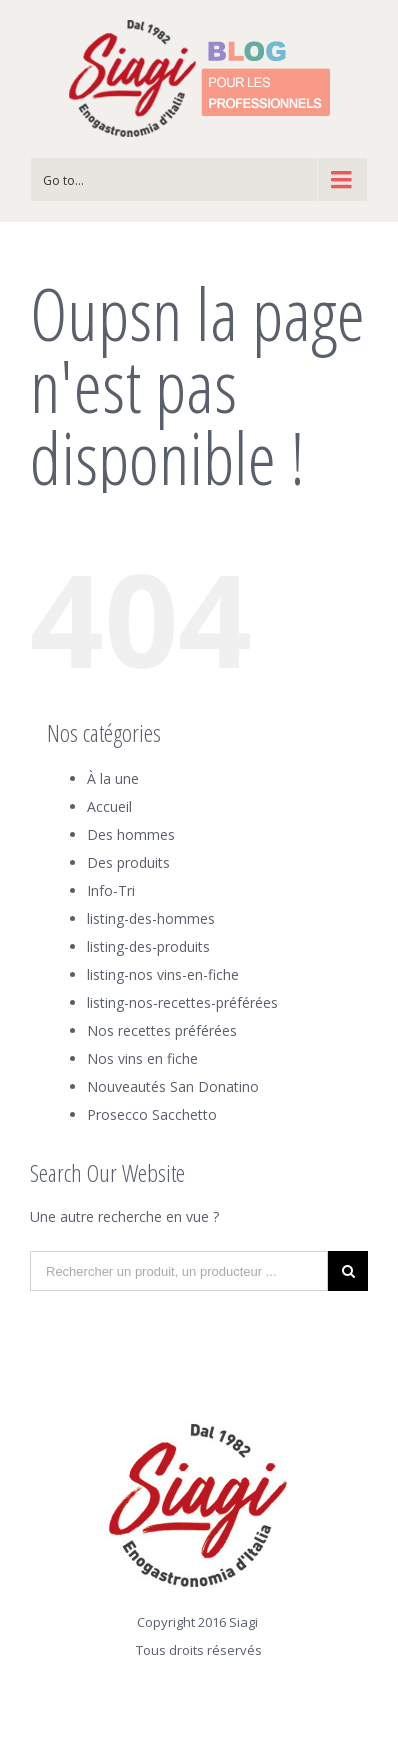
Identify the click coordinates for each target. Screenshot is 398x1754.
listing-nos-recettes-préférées (182, 1002)
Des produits (128, 862)
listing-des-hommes (151, 918)
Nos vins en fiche (142, 1058)
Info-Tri (111, 890)
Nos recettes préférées (162, 1030)
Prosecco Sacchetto (152, 1114)
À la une (113, 778)
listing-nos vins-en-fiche (163, 974)
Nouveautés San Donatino (173, 1086)
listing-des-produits (148, 946)
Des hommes (131, 834)
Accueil (109, 806)
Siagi (243, 1622)
